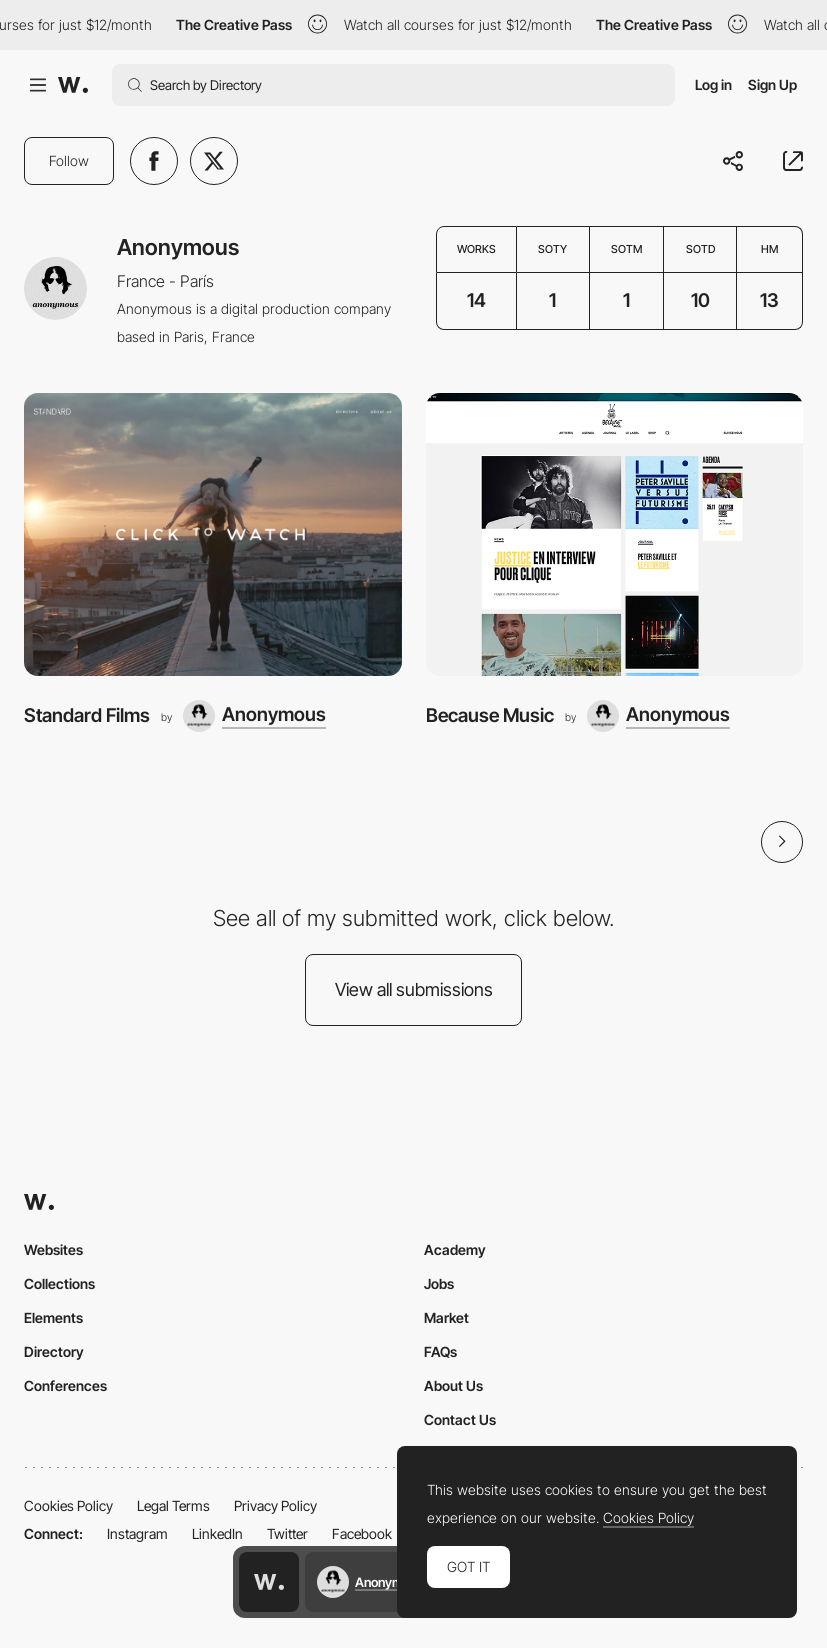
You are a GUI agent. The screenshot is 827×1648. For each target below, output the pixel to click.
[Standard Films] (213, 534)
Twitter (287, 1533)
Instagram (137, 1533)
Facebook (362, 1533)
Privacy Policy (275, 1505)
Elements (53, 1317)
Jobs (439, 1283)
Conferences (65, 1385)
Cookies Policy (68, 1505)
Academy (455, 1249)
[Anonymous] (254, 716)
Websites (53, 1249)
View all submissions (414, 989)
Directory (54, 1351)
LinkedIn (217, 1533)
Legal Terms (173, 1505)
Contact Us (460, 1419)
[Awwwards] (73, 85)
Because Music (490, 715)
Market (446, 1317)
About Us (453, 1385)
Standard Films (87, 715)
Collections (59, 1283)
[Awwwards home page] (269, 1582)
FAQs (440, 1351)
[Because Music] (615, 534)
